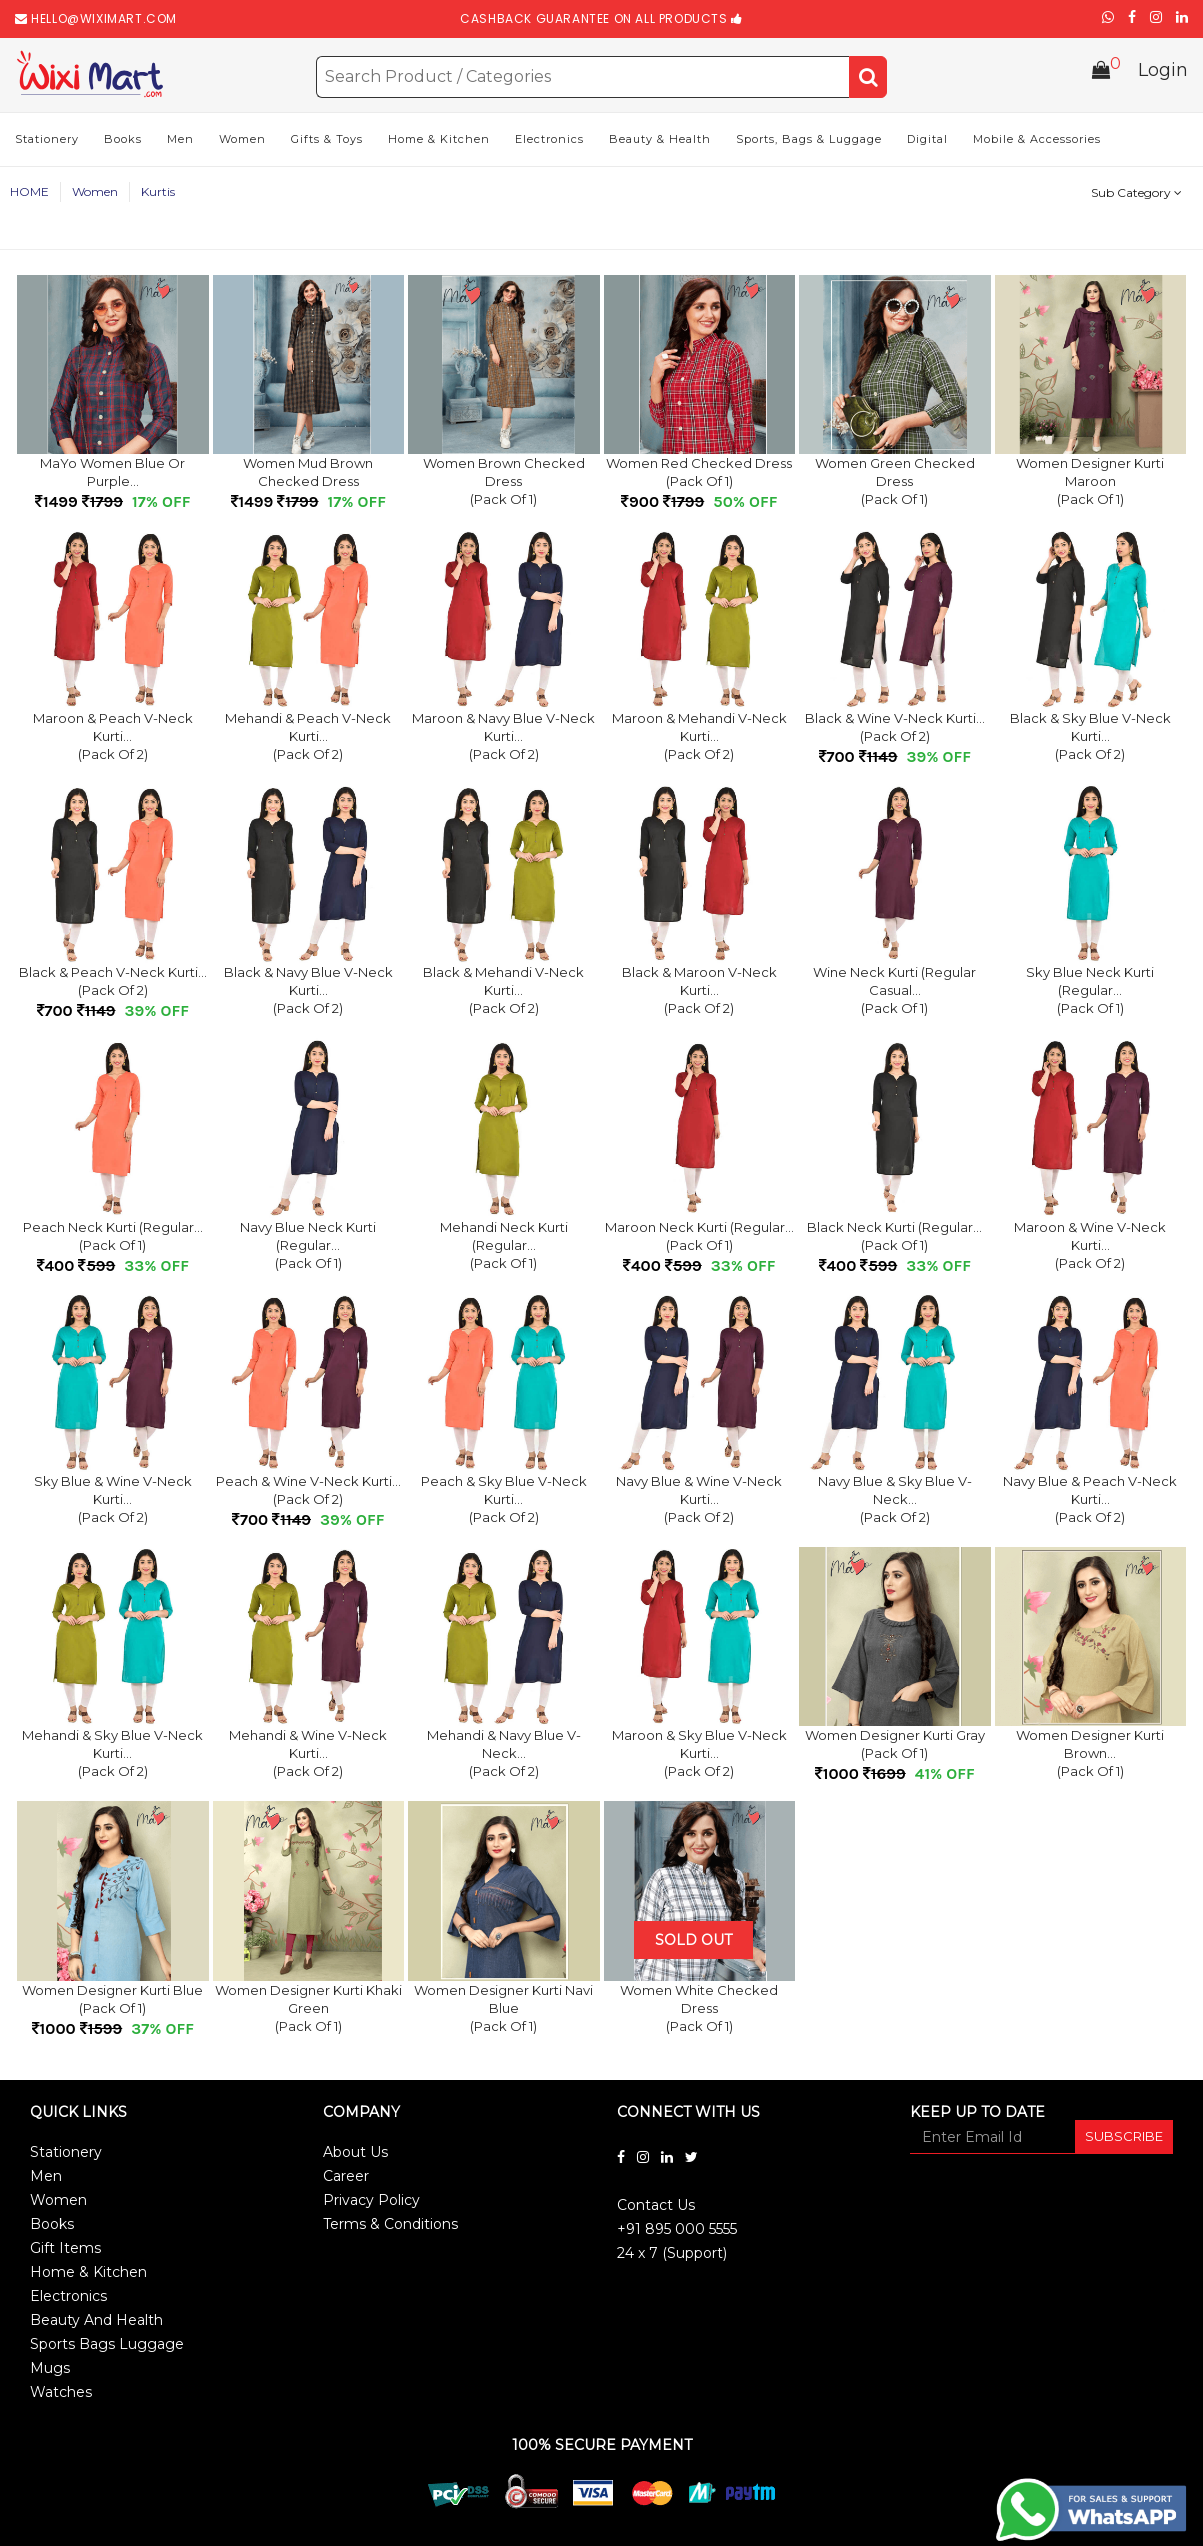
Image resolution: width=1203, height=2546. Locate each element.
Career (346, 2178)
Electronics (549, 141)
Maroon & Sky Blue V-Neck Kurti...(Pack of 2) (699, 1755)
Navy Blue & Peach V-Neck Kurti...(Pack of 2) (1090, 1501)
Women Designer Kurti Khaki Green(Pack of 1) (308, 2010)
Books (123, 141)
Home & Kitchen (439, 141)
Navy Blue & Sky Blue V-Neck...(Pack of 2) (895, 1501)
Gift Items (65, 2250)
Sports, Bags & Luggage (809, 141)
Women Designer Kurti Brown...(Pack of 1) (1090, 1755)
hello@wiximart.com (104, 18)
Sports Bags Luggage (107, 2346)
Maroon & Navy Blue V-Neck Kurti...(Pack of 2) (503, 738)
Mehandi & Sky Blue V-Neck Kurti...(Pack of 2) (112, 1755)
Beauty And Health (96, 2322)
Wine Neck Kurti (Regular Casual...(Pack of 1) (894, 992)
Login (1163, 74)
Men (180, 141)
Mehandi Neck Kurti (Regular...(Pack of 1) (504, 1247)
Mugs (50, 2370)
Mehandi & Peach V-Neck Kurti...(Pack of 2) (308, 738)
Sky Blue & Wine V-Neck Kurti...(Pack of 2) (113, 1501)
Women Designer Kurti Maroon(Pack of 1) (1090, 483)
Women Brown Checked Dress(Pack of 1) (504, 483)
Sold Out (693, 1942)
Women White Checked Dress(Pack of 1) (699, 2010)
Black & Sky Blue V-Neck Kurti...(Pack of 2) (1090, 738)
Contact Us (656, 2207)
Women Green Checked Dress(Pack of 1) (895, 483)
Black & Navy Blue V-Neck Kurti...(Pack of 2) (308, 992)
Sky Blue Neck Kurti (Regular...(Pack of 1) (1090, 992)
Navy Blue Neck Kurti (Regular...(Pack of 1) (308, 1247)
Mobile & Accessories (1037, 141)
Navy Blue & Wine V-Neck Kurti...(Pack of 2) (699, 1501)
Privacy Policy (371, 2202)
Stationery (47, 141)
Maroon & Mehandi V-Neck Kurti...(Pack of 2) (699, 738)
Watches (61, 2394)
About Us (355, 2154)
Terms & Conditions (390, 2226)
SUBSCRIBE (1124, 2138)
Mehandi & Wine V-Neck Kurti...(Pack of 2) (308, 1755)
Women (242, 141)
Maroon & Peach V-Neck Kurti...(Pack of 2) (113, 738)
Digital (927, 141)
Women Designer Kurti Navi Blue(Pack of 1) (503, 2010)
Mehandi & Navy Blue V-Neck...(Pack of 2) (504, 1755)
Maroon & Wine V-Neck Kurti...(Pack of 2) (1090, 1247)
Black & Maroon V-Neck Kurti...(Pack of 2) (699, 992)
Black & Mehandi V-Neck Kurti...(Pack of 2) (503, 992)
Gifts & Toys (327, 141)
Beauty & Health (660, 141)
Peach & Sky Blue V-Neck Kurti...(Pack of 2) (504, 1501)
